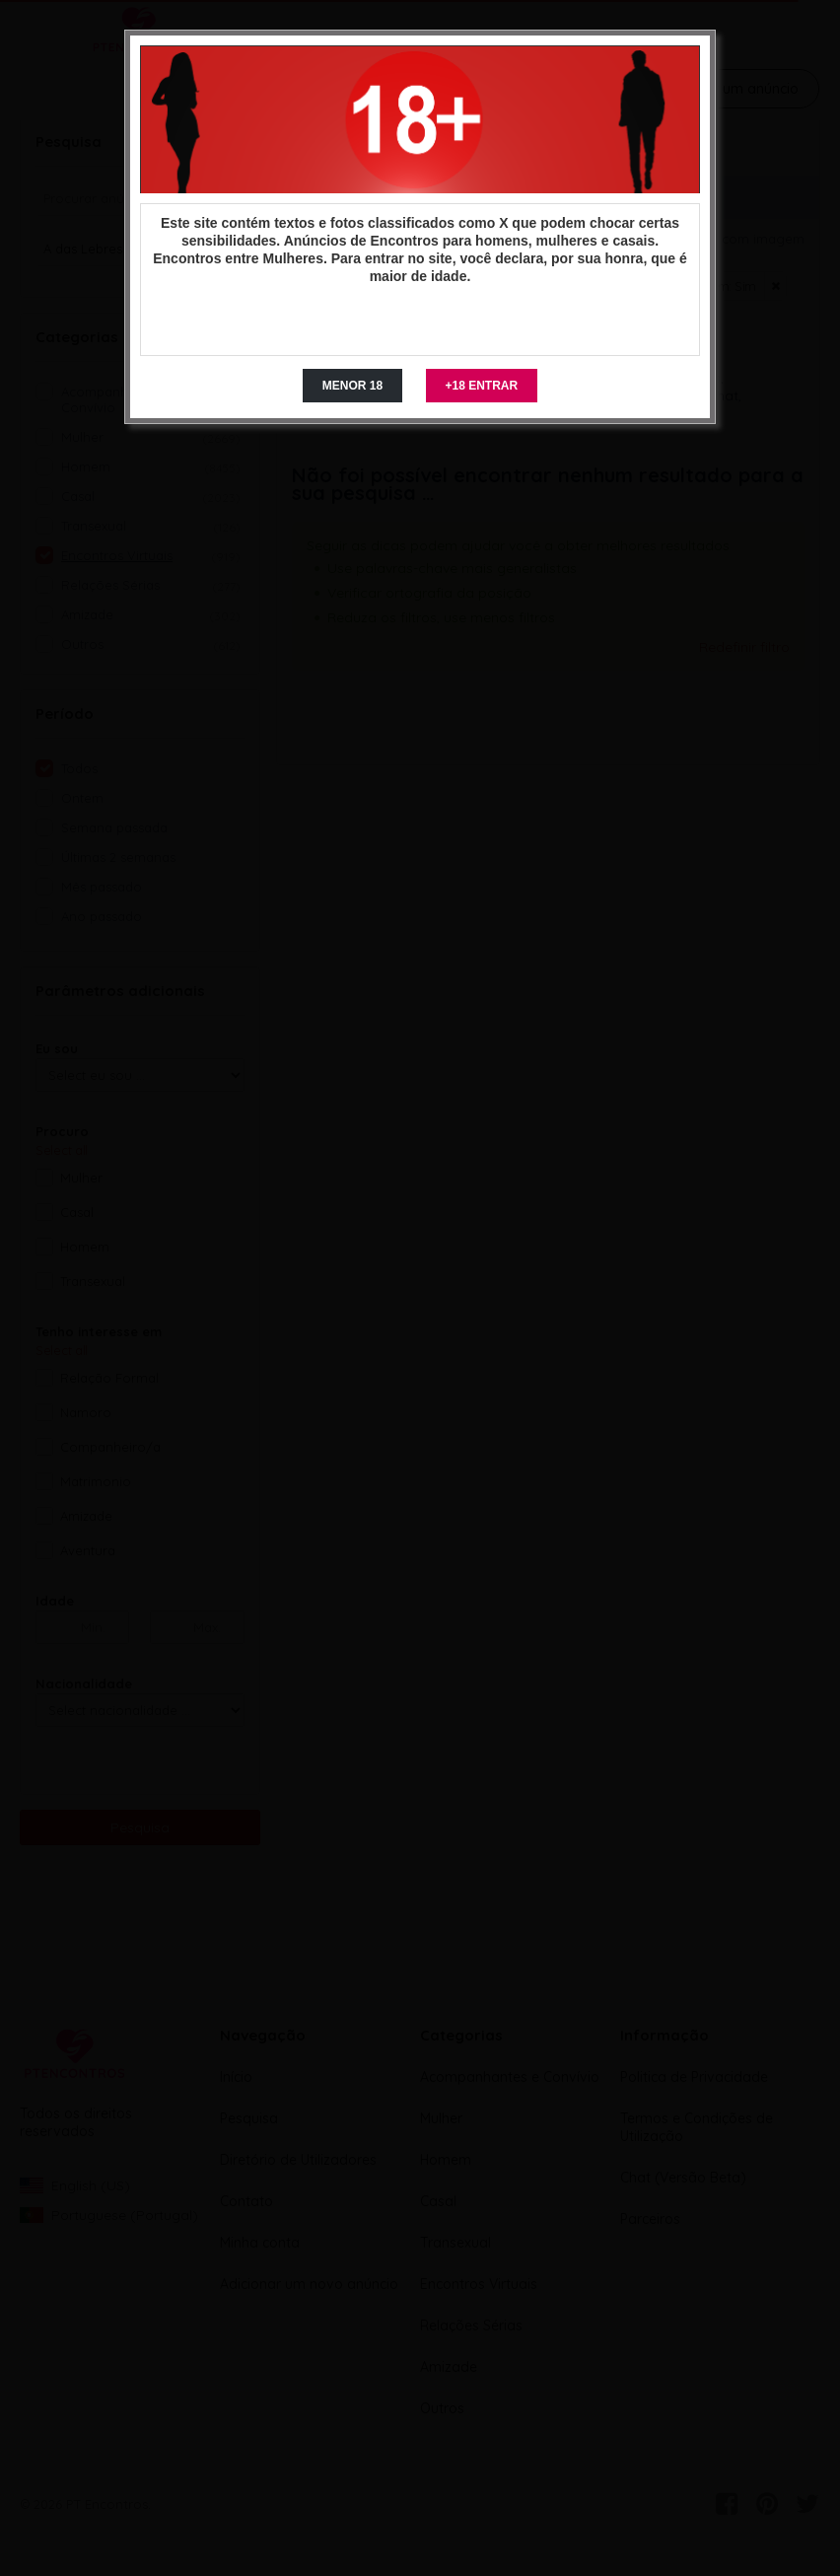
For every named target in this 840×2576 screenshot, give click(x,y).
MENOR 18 (352, 386)
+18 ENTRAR (482, 386)
